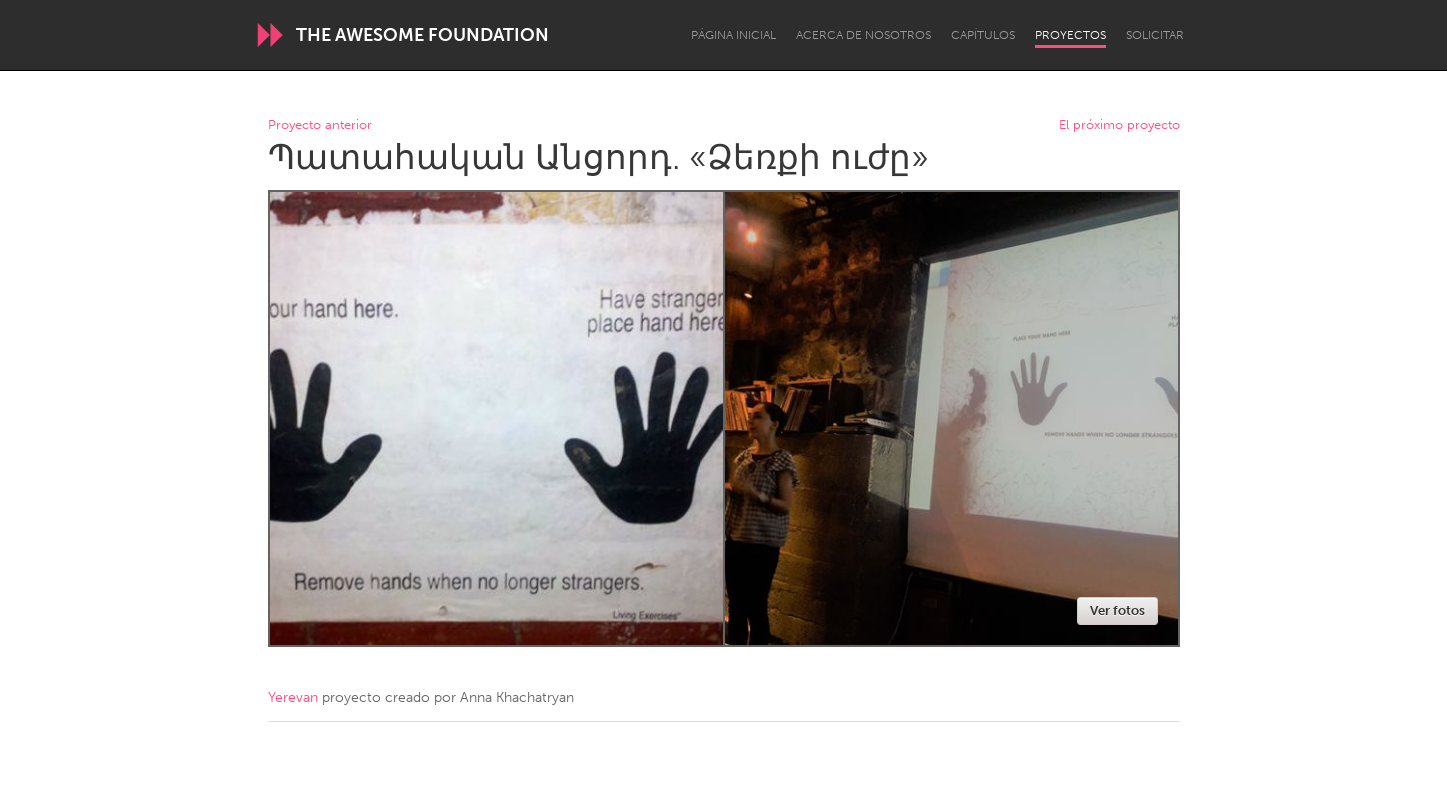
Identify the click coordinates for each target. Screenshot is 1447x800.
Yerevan (293, 697)
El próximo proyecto (1119, 125)
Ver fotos (1117, 610)
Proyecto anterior (320, 125)
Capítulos (983, 35)
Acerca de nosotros (863, 35)
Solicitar (1155, 35)
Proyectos (1070, 35)
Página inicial (733, 35)
